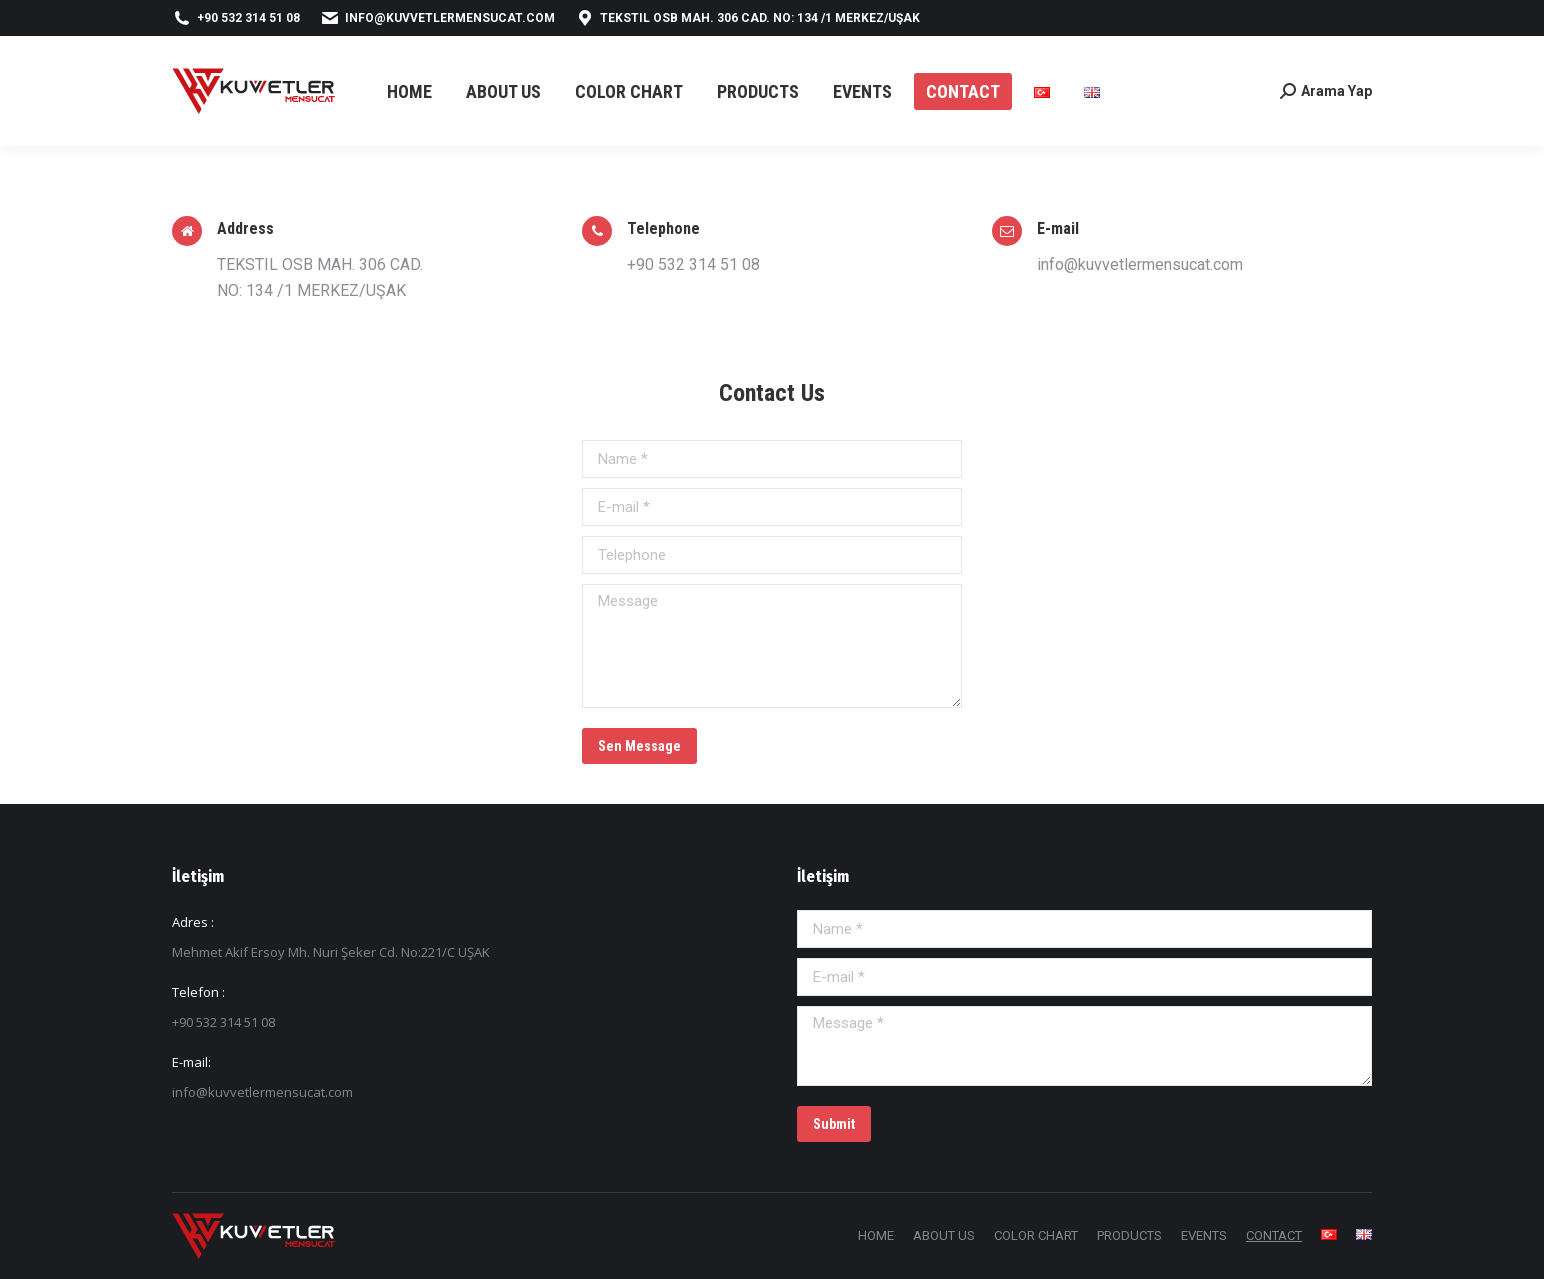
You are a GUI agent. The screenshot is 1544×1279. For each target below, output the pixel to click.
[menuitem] (409, 91)
